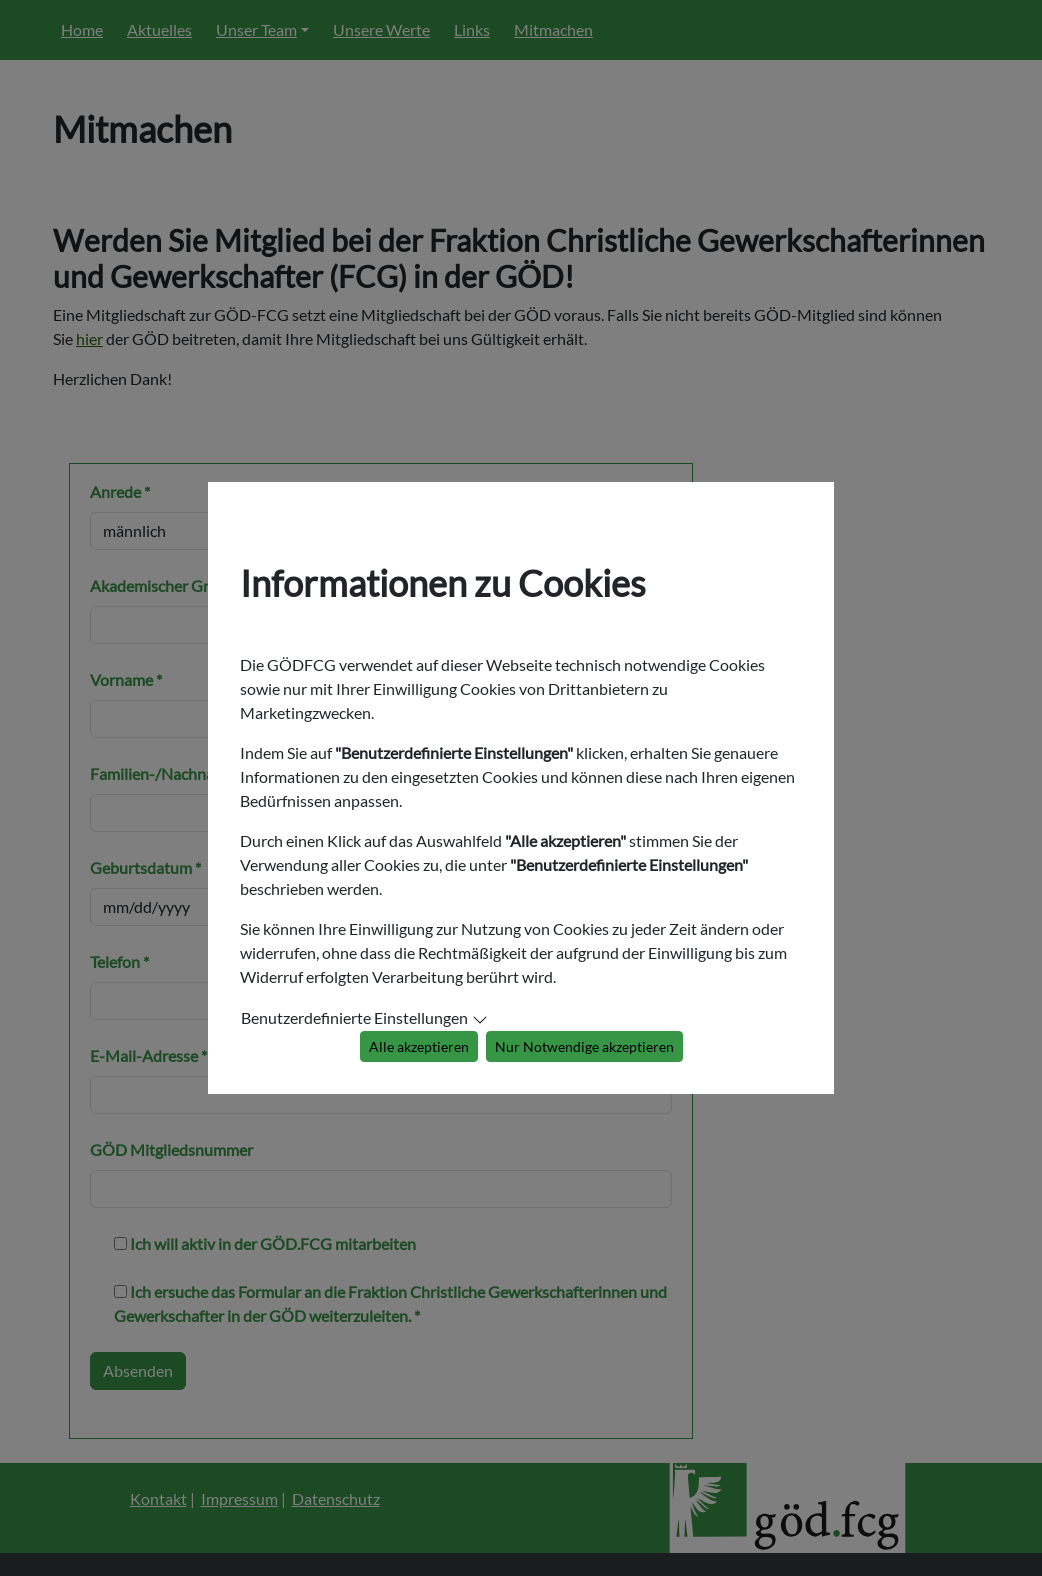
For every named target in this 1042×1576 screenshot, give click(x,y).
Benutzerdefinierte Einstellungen (354, 1017)
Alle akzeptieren (419, 1046)
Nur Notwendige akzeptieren (584, 1046)
